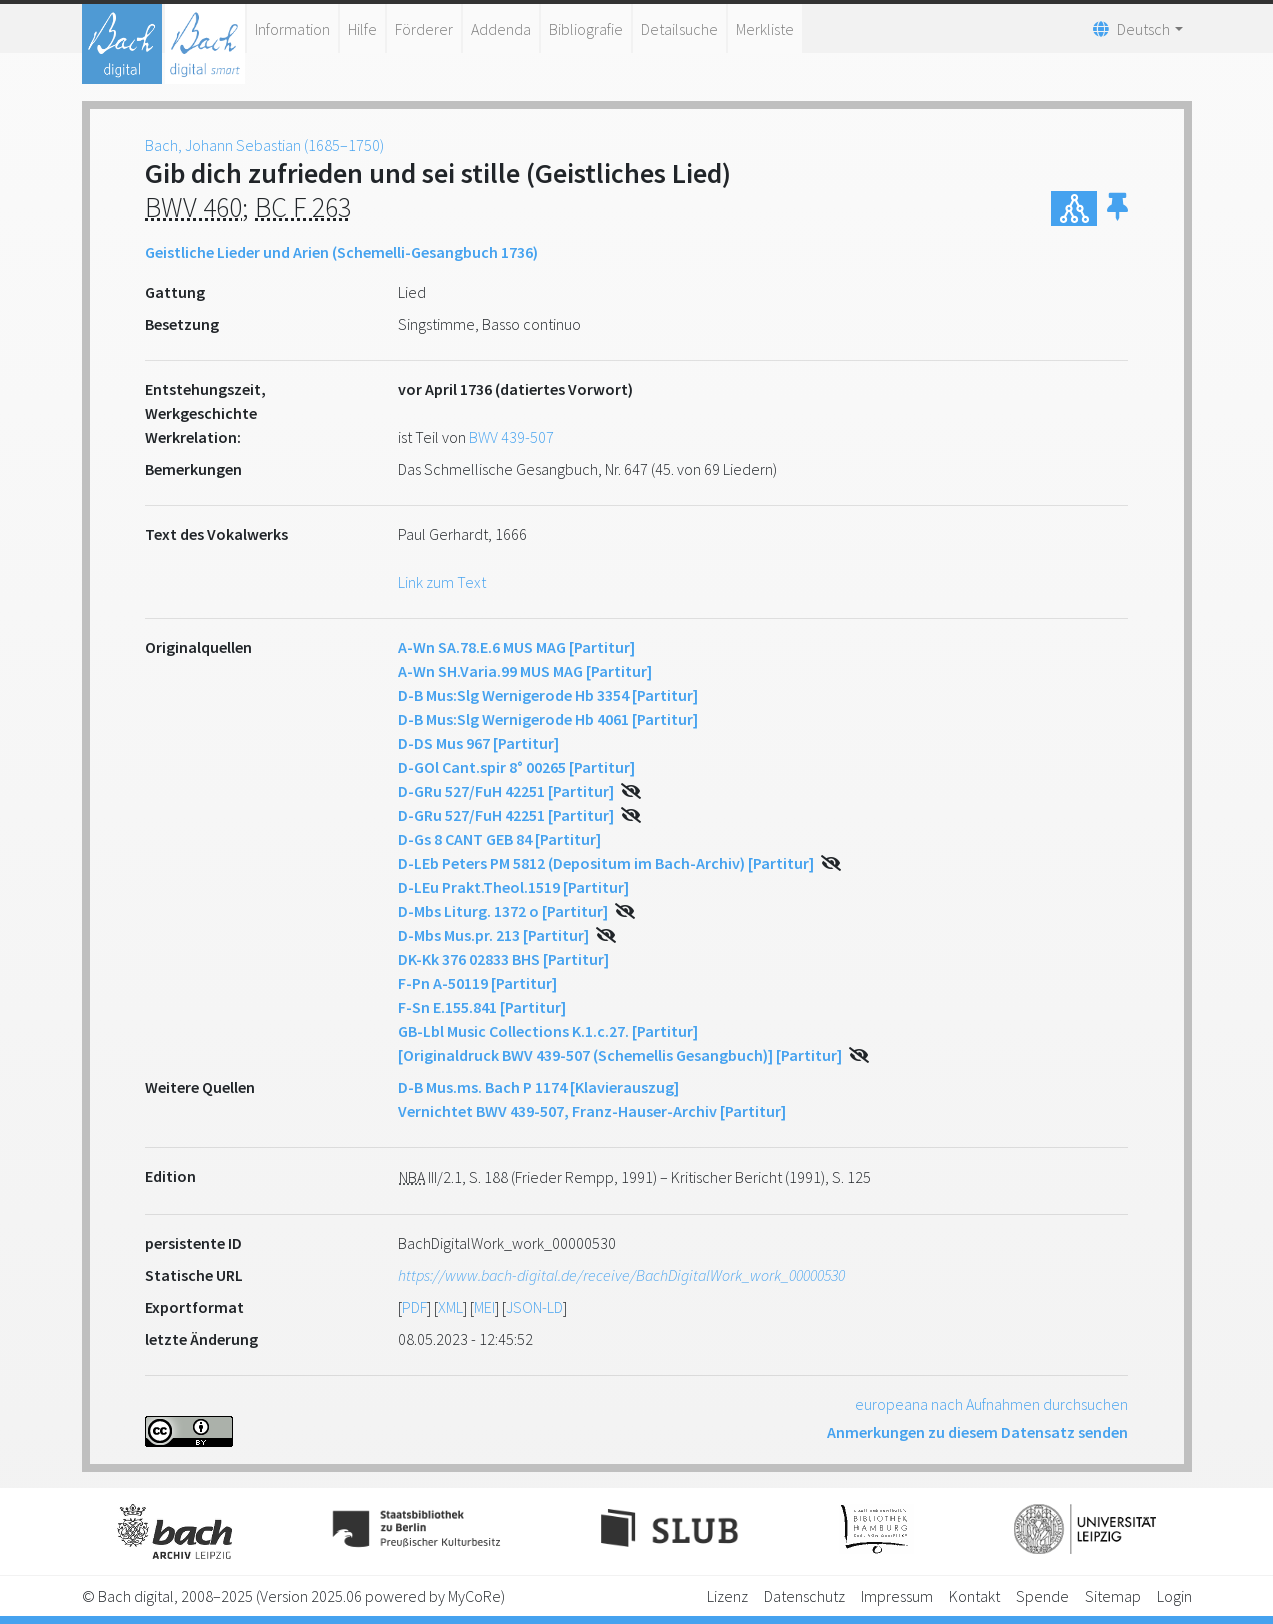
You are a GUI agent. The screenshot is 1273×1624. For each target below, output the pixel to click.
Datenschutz (804, 1596)
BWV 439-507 (511, 437)
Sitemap (1113, 1596)
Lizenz (727, 1596)
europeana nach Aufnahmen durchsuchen (991, 1404)
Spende (1042, 1596)
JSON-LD (534, 1307)
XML (450, 1307)
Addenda (501, 29)
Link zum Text (442, 582)
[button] (1117, 208)
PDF (414, 1307)
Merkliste (765, 29)
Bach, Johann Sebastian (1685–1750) (264, 145)
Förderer (424, 29)
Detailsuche (679, 29)
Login (1174, 1596)
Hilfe (362, 29)
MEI (484, 1307)
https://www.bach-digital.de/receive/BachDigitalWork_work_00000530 (621, 1275)
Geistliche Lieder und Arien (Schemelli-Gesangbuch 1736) (341, 252)
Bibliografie (586, 29)
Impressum (897, 1596)
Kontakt (974, 1596)
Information (292, 29)
